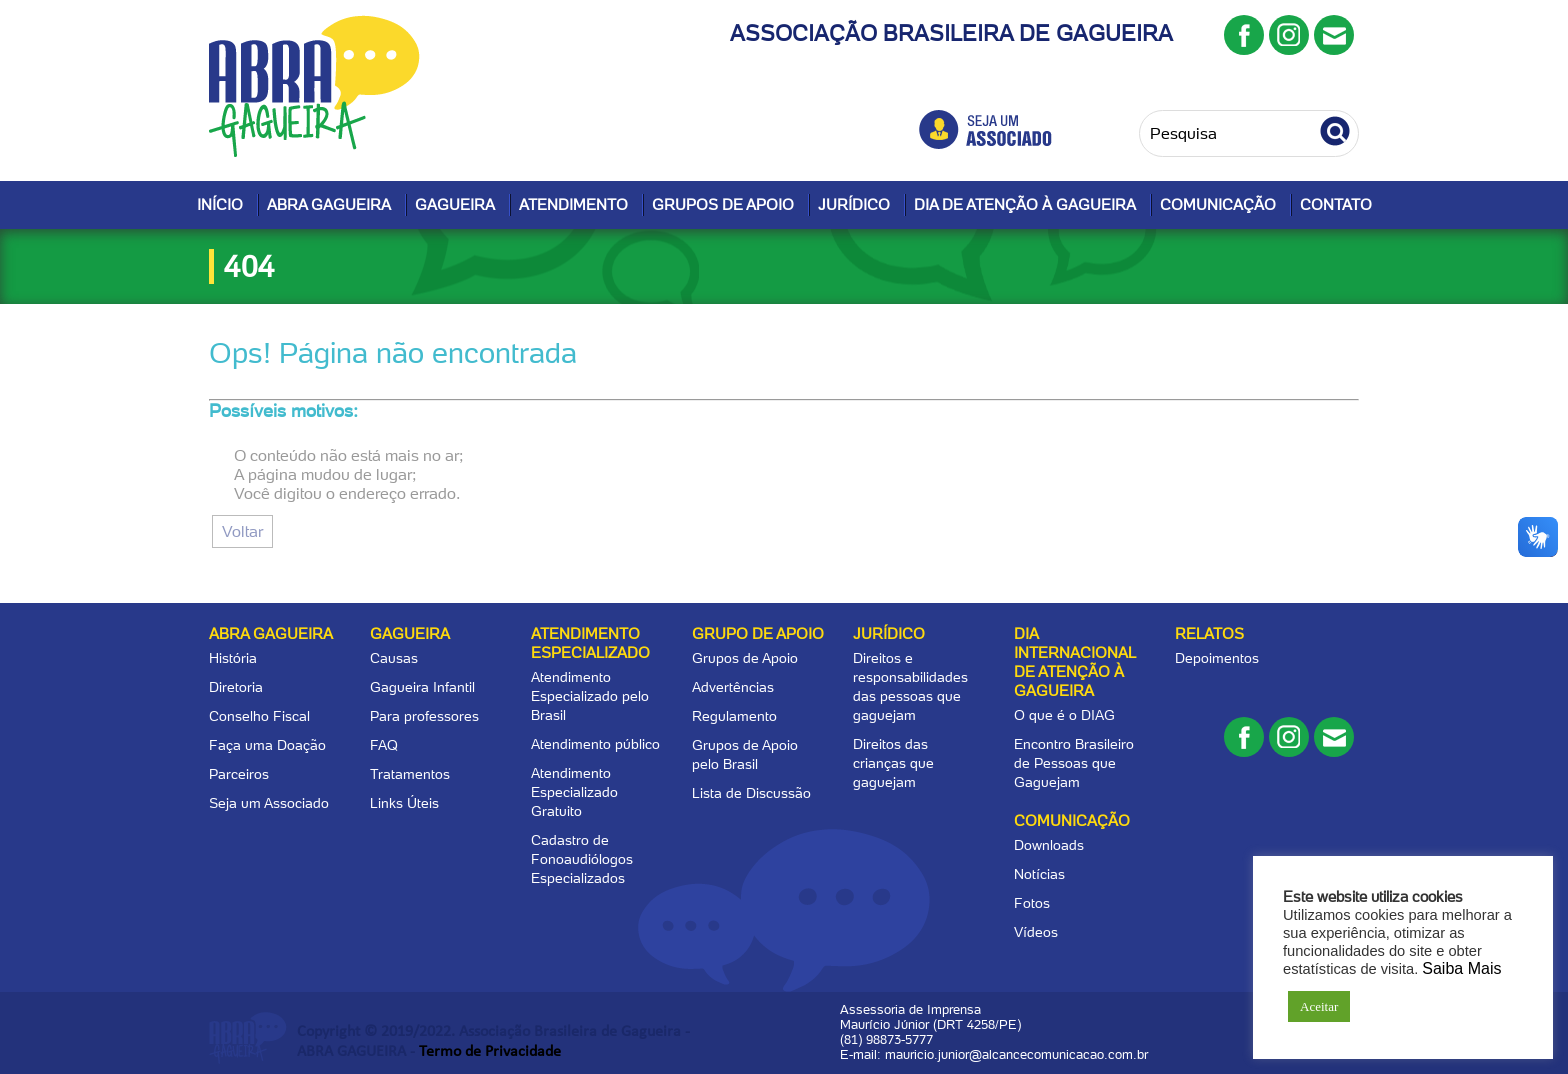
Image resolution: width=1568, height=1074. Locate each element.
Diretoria (236, 687)
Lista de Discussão (751, 793)
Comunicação (1218, 205)
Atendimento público (595, 744)
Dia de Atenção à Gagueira (1025, 205)
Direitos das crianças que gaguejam (893, 763)
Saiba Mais (1461, 968)
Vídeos (1036, 932)
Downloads (1049, 845)
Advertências (733, 687)
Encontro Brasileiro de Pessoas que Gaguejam (1074, 763)
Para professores (424, 716)
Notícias (1039, 874)
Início (220, 205)
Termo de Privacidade (490, 1052)
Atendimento (573, 205)
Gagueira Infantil (422, 687)
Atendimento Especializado (590, 643)
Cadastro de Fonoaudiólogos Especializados (582, 859)
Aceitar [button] (1319, 1006)
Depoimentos (1217, 658)
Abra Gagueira (329, 205)
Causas (394, 658)
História (233, 658)
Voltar (242, 531)
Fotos (1032, 903)
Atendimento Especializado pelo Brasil (590, 696)
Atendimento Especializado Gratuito (574, 792)
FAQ (384, 745)
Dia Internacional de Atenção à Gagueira (1074, 662)
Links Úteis (404, 803)
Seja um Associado (269, 803)
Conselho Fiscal (259, 716)
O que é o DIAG (1064, 715)
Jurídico (854, 205)
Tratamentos (410, 774)
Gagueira (455, 205)
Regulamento (734, 716)
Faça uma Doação (267, 745)
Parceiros (239, 774)
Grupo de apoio (758, 634)
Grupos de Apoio (723, 205)
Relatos (1209, 634)
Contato (1336, 205)
